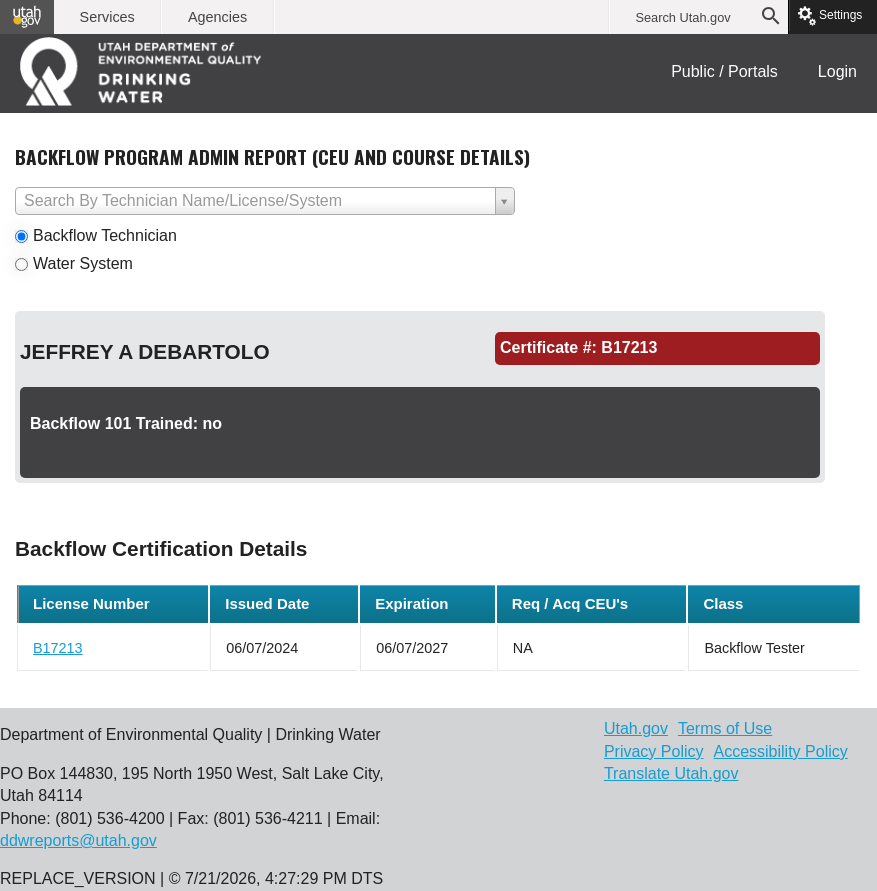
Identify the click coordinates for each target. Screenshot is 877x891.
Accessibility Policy (780, 751)
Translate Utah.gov (671, 773)
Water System (83, 263)
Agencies (217, 17)
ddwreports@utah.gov (78, 840)
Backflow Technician (105, 235)
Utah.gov (636, 728)
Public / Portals (724, 71)
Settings (833, 15)
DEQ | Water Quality (145, 71)
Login (837, 71)
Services (107, 17)
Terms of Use (725, 728)
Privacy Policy (654, 751)
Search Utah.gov (682, 17)
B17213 (58, 648)
